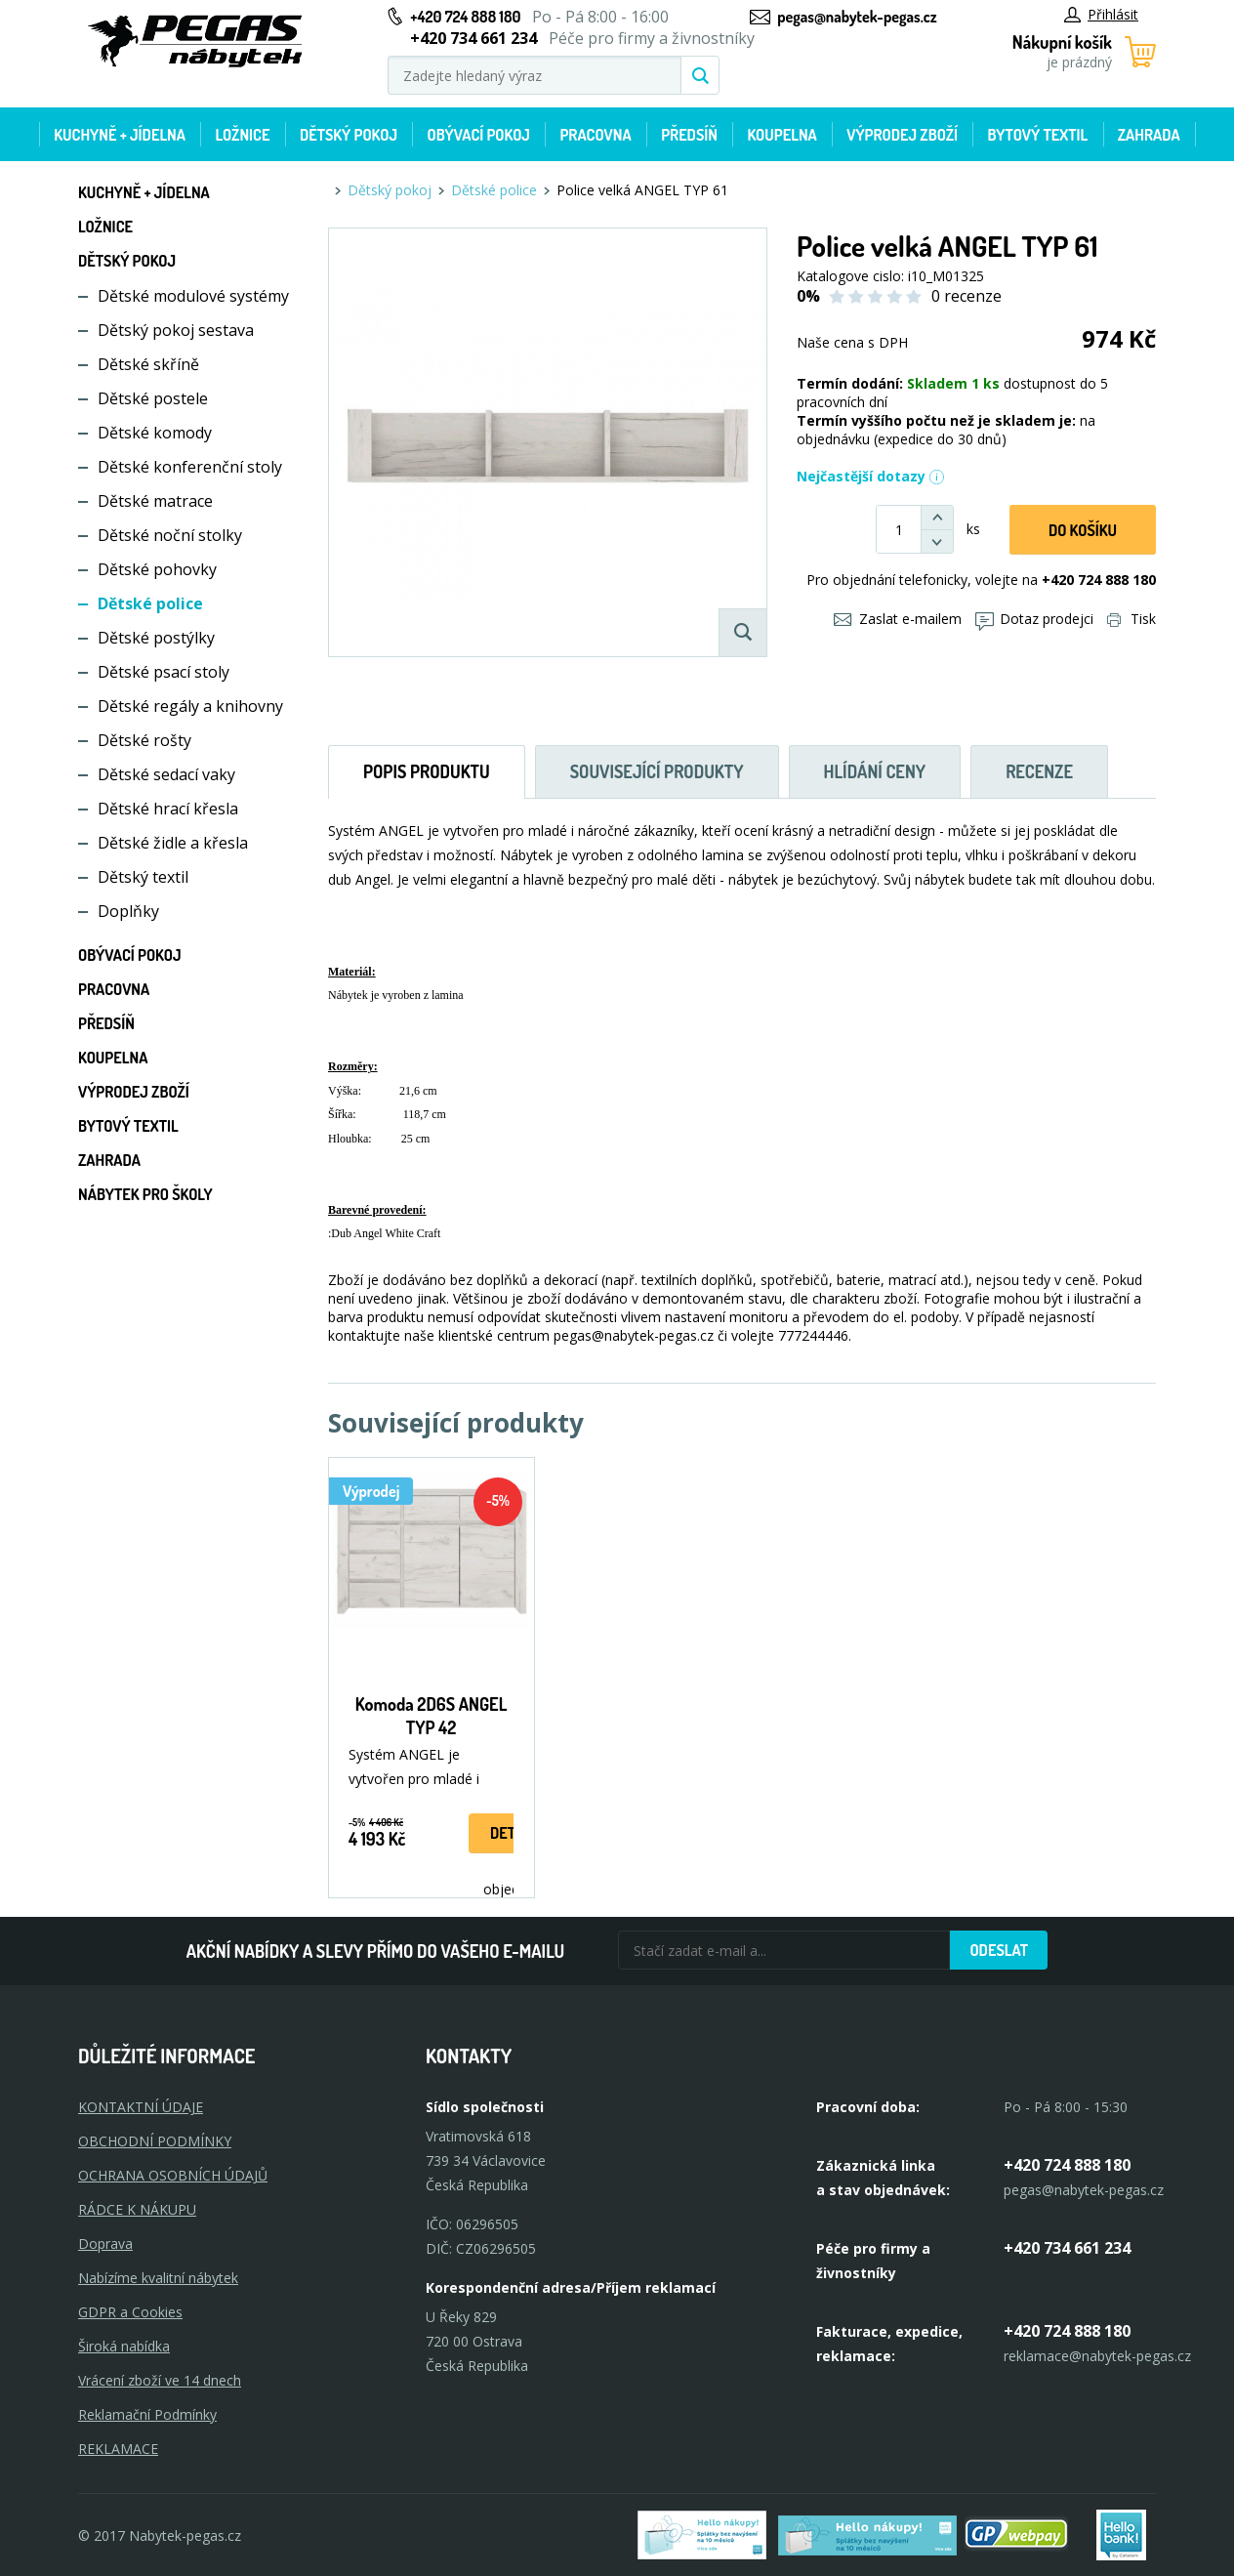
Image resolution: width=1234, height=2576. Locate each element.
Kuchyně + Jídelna (119, 135)
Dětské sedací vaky (166, 774)
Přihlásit (1101, 14)
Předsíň (689, 135)
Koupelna (781, 135)
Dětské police (150, 603)
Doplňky (128, 911)
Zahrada (1149, 135)
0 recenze (966, 296)
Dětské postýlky (156, 637)
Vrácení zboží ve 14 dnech (159, 2380)
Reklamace (118, 2448)
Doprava (105, 2243)
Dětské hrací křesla (168, 808)
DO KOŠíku (1083, 530)
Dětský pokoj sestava (176, 330)
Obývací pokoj (478, 135)
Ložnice (242, 135)
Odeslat (998, 1950)
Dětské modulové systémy (193, 296)
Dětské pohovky (157, 569)
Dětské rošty (144, 740)
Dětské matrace (155, 501)
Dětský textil (143, 877)
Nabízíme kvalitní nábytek (158, 2277)
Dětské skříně (148, 364)
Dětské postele (153, 398)
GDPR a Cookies (130, 2312)
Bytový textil (1038, 135)
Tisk (1131, 618)
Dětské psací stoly (163, 672)
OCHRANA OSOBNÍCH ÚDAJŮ (172, 2175)
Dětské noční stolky (170, 535)
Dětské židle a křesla (173, 842)
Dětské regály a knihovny (190, 706)
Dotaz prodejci (1034, 618)
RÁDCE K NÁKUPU (137, 2209)
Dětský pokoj (348, 135)
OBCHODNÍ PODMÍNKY (154, 2141)
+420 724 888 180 (465, 16)
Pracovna (595, 135)
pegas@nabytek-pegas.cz (856, 16)
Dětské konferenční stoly (190, 467)
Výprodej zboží (902, 135)
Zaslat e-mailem (898, 618)
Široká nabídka (124, 2346)
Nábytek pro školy (145, 1194)
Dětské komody (155, 432)
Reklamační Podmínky (147, 2414)
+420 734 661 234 (1067, 2248)
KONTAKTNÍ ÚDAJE (140, 2107)
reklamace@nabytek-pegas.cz (1097, 2356)
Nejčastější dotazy (871, 476)
